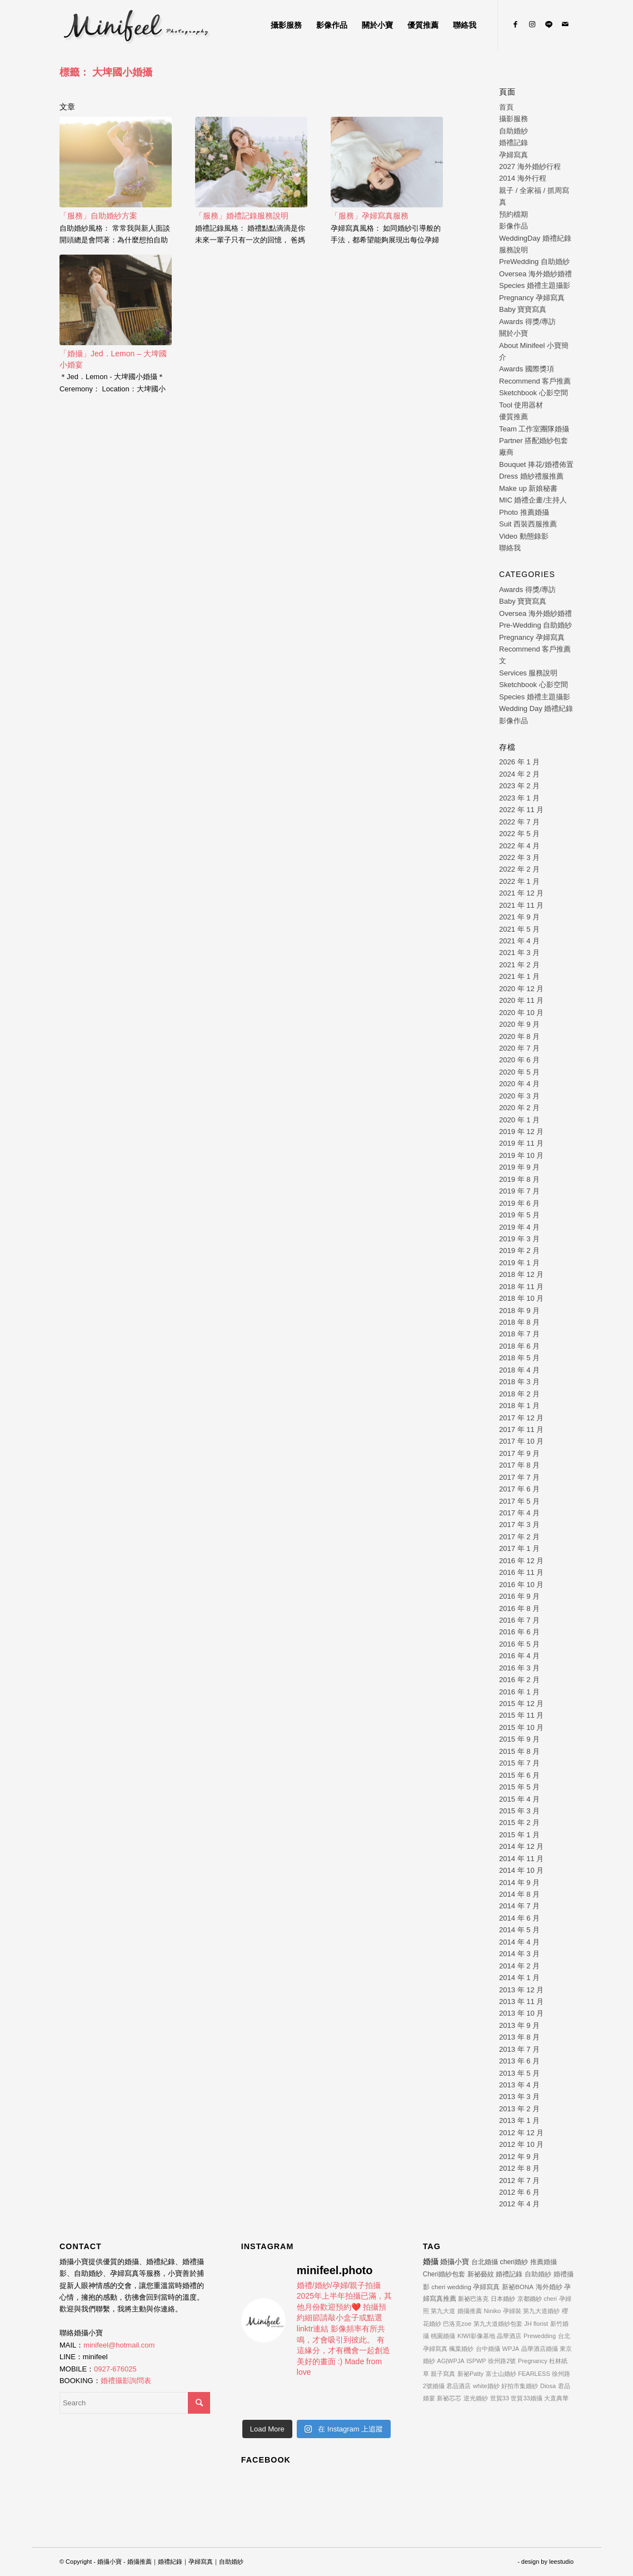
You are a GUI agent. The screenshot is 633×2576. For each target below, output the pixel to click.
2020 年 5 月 (519, 1072)
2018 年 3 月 (519, 1381)
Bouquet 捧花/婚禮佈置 (536, 464)
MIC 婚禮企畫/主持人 (533, 500)
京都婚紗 (529, 2298)
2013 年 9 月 (519, 2025)
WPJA (511, 2348)
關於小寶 (513, 333)
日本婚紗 (503, 2298)
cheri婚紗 (514, 2262)
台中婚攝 (488, 2348)
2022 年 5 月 (519, 833)
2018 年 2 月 (519, 1394)
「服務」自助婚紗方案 (98, 215)
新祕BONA (518, 2286)
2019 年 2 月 (519, 1250)
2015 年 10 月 (521, 1727)
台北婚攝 (484, 2262)
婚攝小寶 (454, 2261)
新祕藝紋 (480, 2274)
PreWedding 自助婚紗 (534, 261)
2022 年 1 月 (519, 881)
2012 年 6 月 (519, 2192)
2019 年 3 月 (519, 1239)
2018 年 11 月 (521, 1286)
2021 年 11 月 (521, 905)
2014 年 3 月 (519, 1954)
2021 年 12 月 (521, 893)
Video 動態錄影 (524, 536)
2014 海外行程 (522, 178)
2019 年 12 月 (521, 1131)
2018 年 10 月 (521, 1298)
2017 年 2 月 (519, 1537)
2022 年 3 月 (519, 857)
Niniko (492, 2311)
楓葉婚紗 (461, 2348)
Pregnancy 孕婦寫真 (532, 298)
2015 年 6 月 (519, 1775)
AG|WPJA (450, 2361)
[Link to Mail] (565, 24)
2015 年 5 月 (519, 1787)
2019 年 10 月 (521, 1155)
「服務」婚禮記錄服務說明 (241, 215)
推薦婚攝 (543, 2262)
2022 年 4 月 (519, 846)
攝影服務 (513, 119)
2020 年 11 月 (521, 1000)
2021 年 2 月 (519, 965)
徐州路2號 (502, 2361)
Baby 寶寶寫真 (522, 309)
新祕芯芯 (449, 2398)
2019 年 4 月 (519, 1227)
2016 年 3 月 (519, 1668)
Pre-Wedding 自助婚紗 (535, 625)
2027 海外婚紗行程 (530, 166)
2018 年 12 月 (521, 1274)
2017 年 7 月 (519, 1477)
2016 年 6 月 (519, 1632)
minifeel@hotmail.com (118, 2345)
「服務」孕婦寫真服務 (369, 215)
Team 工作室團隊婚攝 (534, 429)
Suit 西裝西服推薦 (528, 524)
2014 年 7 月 (519, 1906)
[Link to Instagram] (532, 24)
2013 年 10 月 (521, 2013)
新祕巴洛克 (473, 2298)
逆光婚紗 (475, 2398)
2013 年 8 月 (519, 2037)
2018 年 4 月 (519, 1370)
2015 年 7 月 (519, 1763)
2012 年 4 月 (519, 2204)
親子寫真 (443, 2373)
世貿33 (499, 2398)
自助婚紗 (513, 131)
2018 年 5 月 (519, 1358)
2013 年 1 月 (519, 2120)
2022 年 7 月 (519, 822)
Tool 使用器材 (521, 405)
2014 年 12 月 (521, 1846)
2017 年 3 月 (519, 1524)
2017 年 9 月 (519, 1453)
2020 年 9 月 (519, 1024)
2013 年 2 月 (519, 2109)
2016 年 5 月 (519, 1644)
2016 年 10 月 (521, 1584)
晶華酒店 (509, 2336)
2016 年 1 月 (519, 1692)
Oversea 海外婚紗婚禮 (535, 274)
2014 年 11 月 (521, 1858)
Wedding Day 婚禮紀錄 (536, 708)
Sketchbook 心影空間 (533, 393)
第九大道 (443, 2311)
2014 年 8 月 (519, 1894)
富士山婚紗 (501, 2373)
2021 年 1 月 (519, 976)
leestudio (561, 2561)
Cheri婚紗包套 (444, 2274)
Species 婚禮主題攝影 (534, 285)
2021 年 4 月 (519, 941)
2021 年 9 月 (519, 917)
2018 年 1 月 (519, 1405)
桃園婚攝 (443, 2336)
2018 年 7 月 (519, 1334)
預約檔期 (513, 214)
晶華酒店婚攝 (539, 2348)
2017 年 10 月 (521, 1441)
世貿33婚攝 (526, 2398)
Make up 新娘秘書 (528, 488)
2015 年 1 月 (519, 1835)
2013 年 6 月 (519, 2061)
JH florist (536, 2323)
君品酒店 (458, 2386)
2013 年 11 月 (521, 2001)
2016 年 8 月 (519, 1608)
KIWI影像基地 (476, 2336)
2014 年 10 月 (521, 1870)
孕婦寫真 (513, 155)
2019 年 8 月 (519, 1179)
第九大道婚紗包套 (497, 2323)
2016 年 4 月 (519, 1656)
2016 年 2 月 (519, 1679)
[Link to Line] (548, 24)
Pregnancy (532, 2361)
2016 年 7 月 (519, 1620)
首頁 (506, 107)
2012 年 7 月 (519, 2180)
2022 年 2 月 (519, 869)
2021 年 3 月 (519, 952)
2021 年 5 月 (519, 929)
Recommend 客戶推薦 (535, 381)
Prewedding (540, 2336)
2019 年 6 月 (519, 1203)
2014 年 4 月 (519, 1942)
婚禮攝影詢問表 (126, 2380)
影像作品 (513, 226)
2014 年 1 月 (519, 1977)
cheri (550, 2298)
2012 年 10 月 (521, 2144)
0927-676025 (115, 2369)
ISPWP (476, 2361)
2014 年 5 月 (519, 1930)
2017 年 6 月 (519, 1489)
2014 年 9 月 (519, 1882)
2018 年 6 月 (519, 1346)
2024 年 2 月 (519, 774)
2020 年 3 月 (519, 1096)
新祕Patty (470, 2373)
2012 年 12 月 (521, 2133)
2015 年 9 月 (519, 1739)
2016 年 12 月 (521, 1560)
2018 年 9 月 (519, 1310)
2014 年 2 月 (519, 1966)
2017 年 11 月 (521, 1429)
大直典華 (556, 2398)
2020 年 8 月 (519, 1036)
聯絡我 (510, 548)
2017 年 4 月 (519, 1513)
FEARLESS (534, 2373)
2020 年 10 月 (521, 1012)
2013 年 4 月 (519, 2085)
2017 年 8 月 (519, 1465)
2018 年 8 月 (519, 1322)
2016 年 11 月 (521, 1572)
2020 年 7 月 (519, 1048)
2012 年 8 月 (519, 2168)
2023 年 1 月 (519, 798)
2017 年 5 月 (519, 1501)
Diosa (548, 2386)
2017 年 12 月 (521, 1418)
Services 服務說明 (528, 673)
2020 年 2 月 (519, 1107)
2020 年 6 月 (519, 1060)
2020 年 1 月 (519, 1120)
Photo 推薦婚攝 (524, 512)
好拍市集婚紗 (519, 2386)
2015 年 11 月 (521, 1715)
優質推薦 (513, 416)
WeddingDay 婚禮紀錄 (535, 238)
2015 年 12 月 (521, 1703)
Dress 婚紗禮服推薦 (531, 476)
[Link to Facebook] (515, 24)
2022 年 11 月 (521, 809)
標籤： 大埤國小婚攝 (105, 72)
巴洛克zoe (457, 2323)
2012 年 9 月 (519, 2156)
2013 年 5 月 (519, 2073)
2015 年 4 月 (519, 1799)
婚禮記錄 (513, 142)
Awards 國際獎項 (526, 369)
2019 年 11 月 (521, 1143)
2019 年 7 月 (519, 1191)
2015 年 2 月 (519, 1822)
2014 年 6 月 (519, 1918)
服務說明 (513, 250)
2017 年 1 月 (519, 1548)
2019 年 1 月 (519, 1263)
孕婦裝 (512, 2311)
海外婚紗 (549, 2286)
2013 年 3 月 (519, 2096)
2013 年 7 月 (519, 2049)
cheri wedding (451, 2286)
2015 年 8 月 (519, 1751)
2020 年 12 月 (521, 988)
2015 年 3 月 (519, 1811)
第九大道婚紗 (541, 2311)
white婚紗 (486, 2386)
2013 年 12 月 (521, 1990)
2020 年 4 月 (519, 1084)
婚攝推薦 (469, 2311)
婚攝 (430, 2261)
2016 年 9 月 (519, 1596)
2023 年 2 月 (519, 786)
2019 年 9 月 (519, 1167)
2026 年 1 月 (519, 762)
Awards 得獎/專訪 (527, 321)
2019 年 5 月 (519, 1215)
